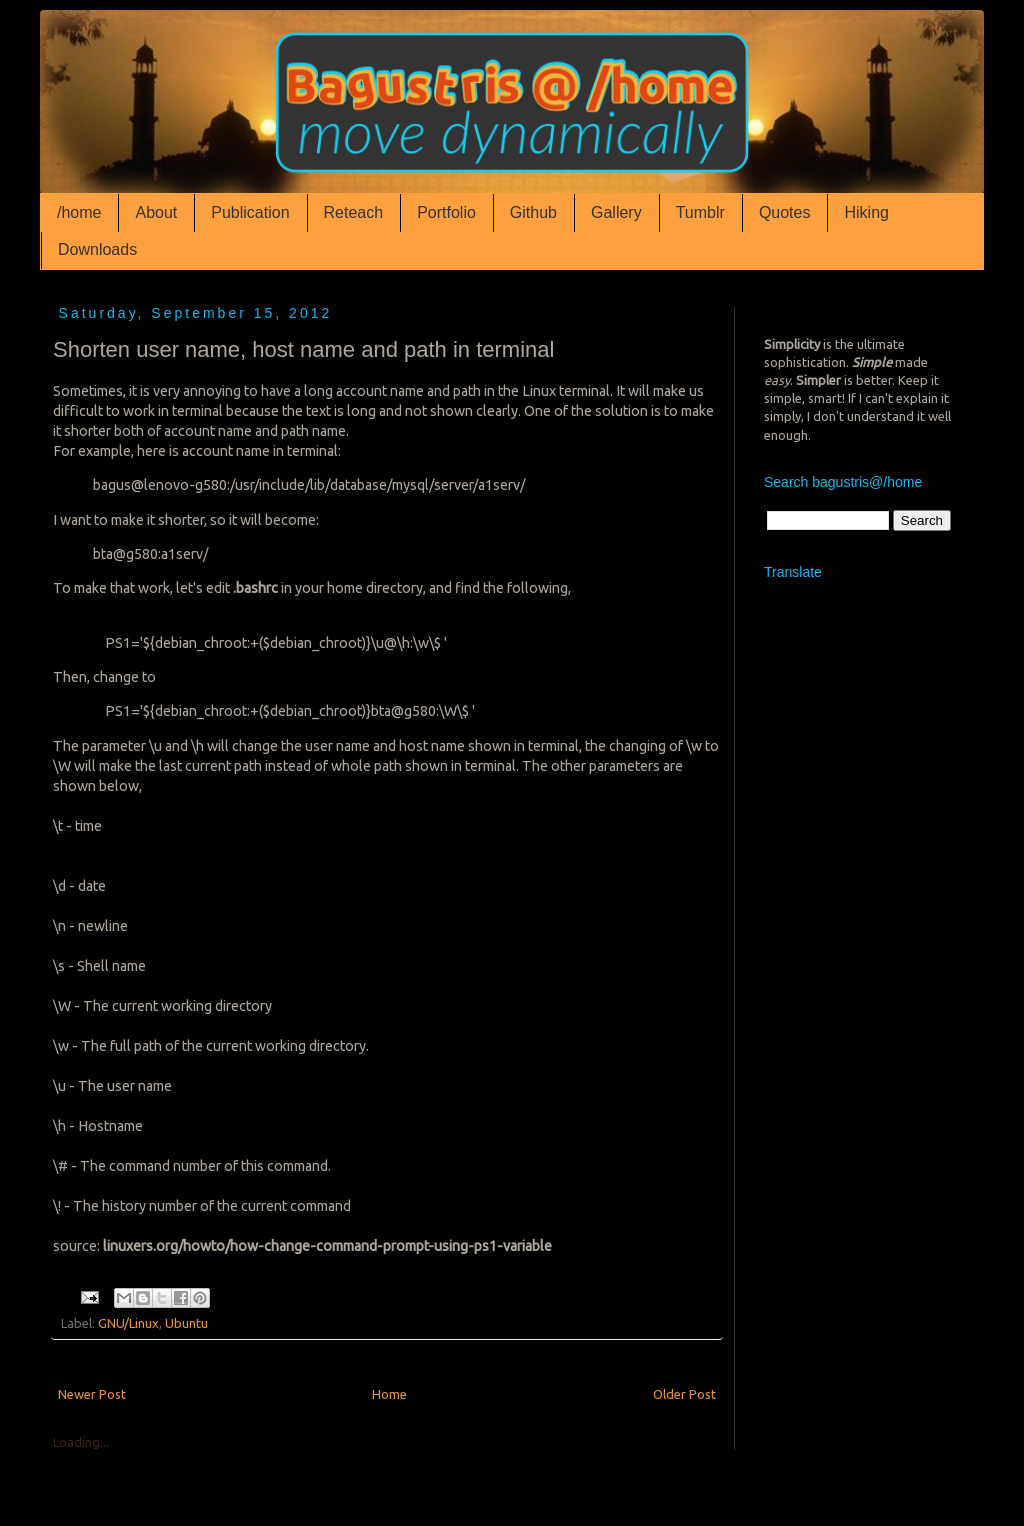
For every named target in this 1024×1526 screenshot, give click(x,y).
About (156, 212)
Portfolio (446, 212)
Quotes (785, 212)
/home (79, 212)
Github (533, 212)
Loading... (81, 1442)
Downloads (97, 249)
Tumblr (700, 212)
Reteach (354, 212)
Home (389, 1394)
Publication (250, 212)
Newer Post (92, 1394)
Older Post (684, 1394)
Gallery (616, 212)
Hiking (866, 212)
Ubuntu (186, 1323)
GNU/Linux (128, 1323)
